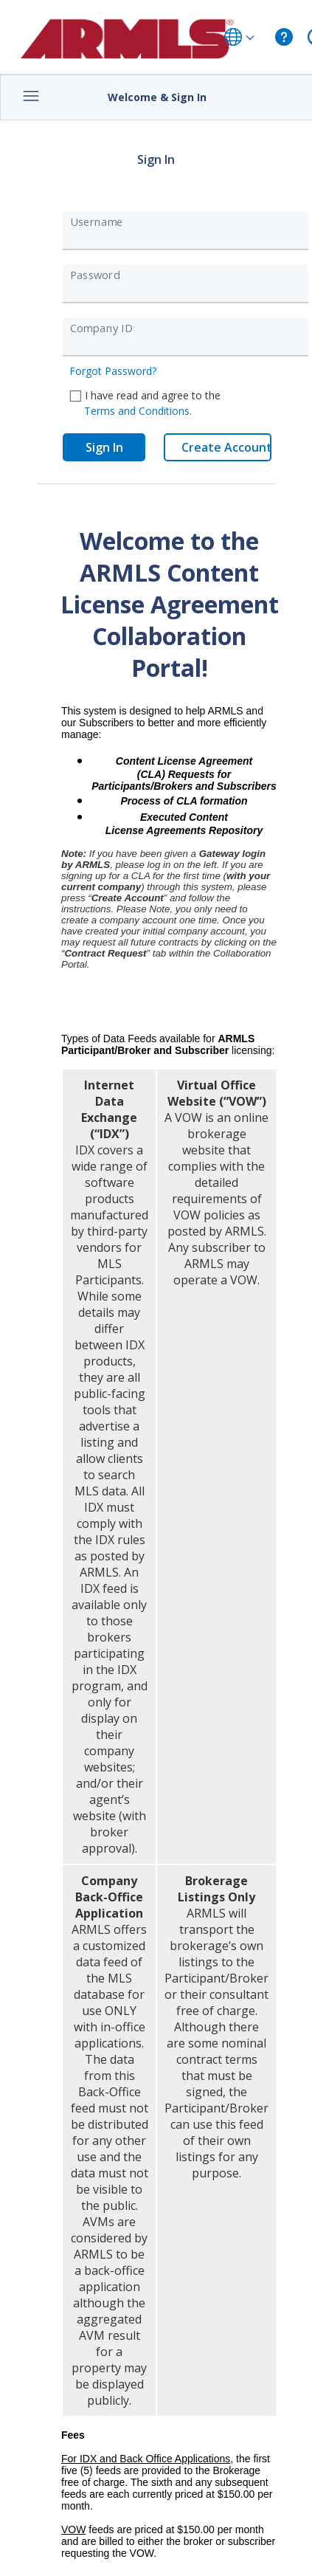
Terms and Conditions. (138, 411)
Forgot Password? (112, 371)
